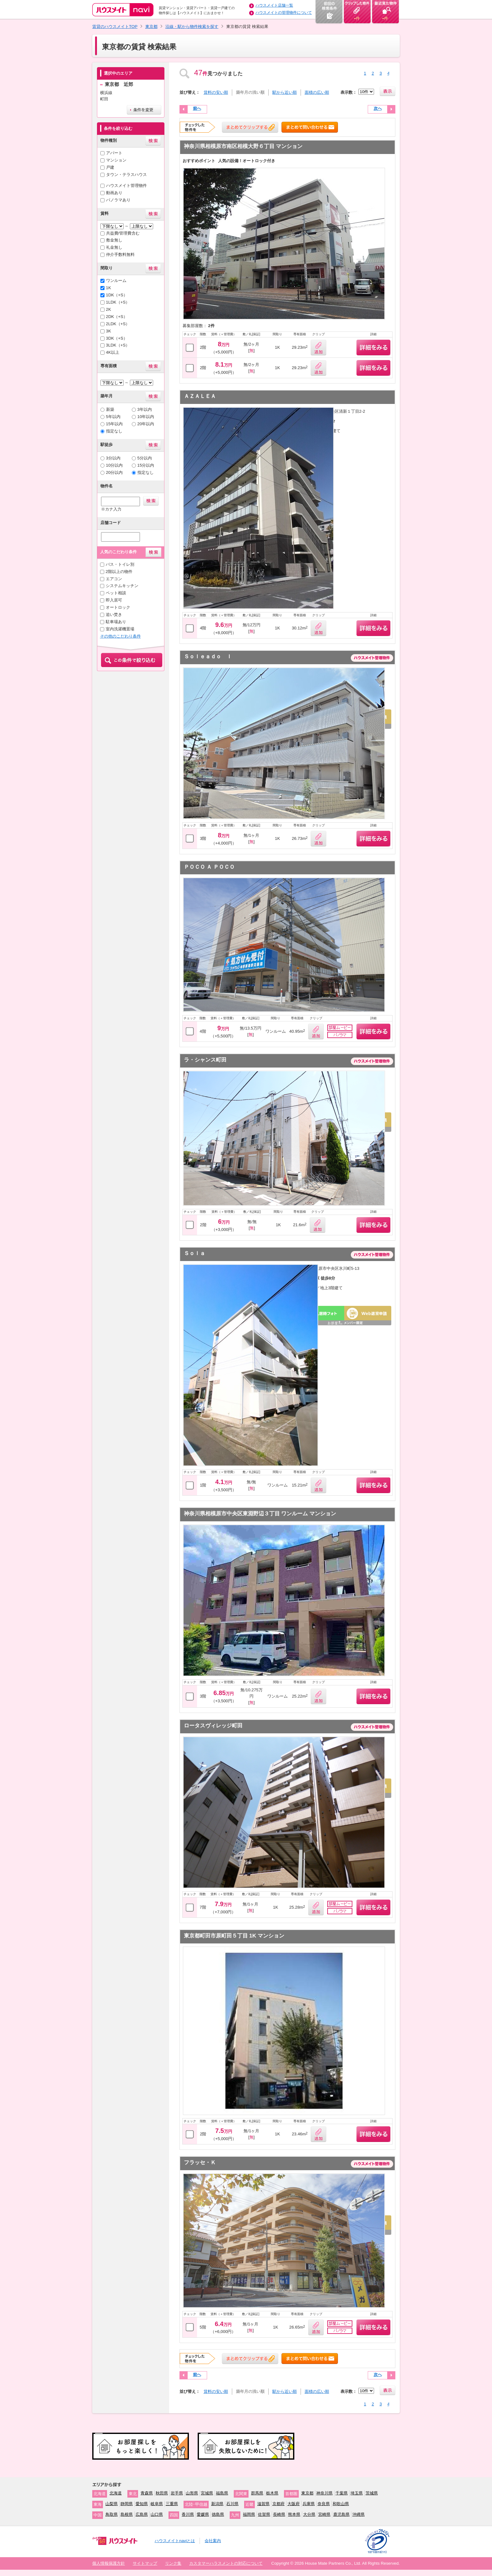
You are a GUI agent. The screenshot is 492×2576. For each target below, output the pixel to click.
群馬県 (257, 2493)
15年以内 (114, 423)
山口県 (157, 2514)
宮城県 (207, 2493)
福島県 (222, 2493)
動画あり (114, 192)
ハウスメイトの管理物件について (283, 12)
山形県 (192, 2493)
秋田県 (162, 2493)
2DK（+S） (116, 316)
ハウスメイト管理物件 (126, 185)
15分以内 (145, 465)
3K (108, 331)
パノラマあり (118, 200)
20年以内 (145, 423)
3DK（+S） (116, 338)
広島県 (142, 2514)
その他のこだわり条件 (120, 636)
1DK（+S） (116, 295)
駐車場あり (116, 621)
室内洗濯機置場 (120, 629)
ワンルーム (116, 280)
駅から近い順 (284, 92)
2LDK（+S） (118, 323)
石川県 (232, 2503)
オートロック (118, 607)
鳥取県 (111, 2514)
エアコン (114, 578)
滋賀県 (263, 2503)
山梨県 (111, 2503)
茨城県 (372, 2493)
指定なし (114, 431)
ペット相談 (116, 593)
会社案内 (213, 2540)
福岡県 (249, 2514)
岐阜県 (157, 2503)
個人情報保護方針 (108, 2563)
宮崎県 (324, 2514)
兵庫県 (308, 2503)
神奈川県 (324, 2493)
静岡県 (126, 2503)
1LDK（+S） (118, 302)
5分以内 (144, 458)
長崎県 (279, 2514)
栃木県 (272, 2493)
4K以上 (112, 352)
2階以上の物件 (119, 571)
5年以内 (113, 416)
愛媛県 (203, 2514)
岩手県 (177, 2493)
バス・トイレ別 (120, 564)
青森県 (147, 2493)
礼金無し (114, 247)
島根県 (126, 2514)
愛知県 (142, 2503)
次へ (378, 108)
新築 (110, 409)
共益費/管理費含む (123, 233)
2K (108, 309)
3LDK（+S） (118, 345)
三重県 (172, 2503)
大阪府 (293, 2503)
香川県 (188, 2514)
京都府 (278, 2503)
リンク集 (173, 2563)
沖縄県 (358, 2514)
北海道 (116, 2493)
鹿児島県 (341, 2514)
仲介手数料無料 (120, 254)
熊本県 (294, 2514)
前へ (197, 108)
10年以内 (145, 416)
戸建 (110, 167)
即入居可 (114, 600)
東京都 (151, 26)
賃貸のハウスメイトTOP (114, 26)
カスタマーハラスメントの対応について (226, 2563)
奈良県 (324, 2503)
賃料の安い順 (216, 92)
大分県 (309, 2514)
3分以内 (113, 458)
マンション (116, 160)
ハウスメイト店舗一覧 (274, 5)
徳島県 (218, 2514)
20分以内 (114, 472)
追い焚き (114, 614)
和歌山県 (341, 2503)
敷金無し (114, 240)
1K (108, 287)
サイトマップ (145, 2563)
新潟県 (217, 2503)
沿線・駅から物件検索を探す (191, 26)
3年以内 (144, 409)
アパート (114, 153)
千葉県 (341, 2493)
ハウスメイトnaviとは (175, 2540)
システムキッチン (122, 585)
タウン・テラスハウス (126, 174)
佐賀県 (264, 2514)
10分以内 (114, 465)
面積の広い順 (317, 92)
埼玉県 (356, 2493)
